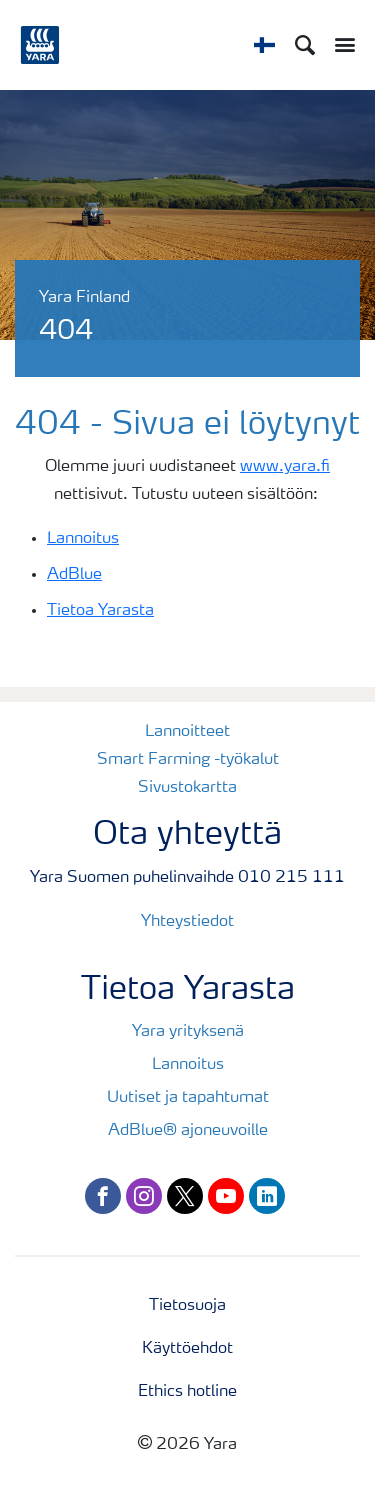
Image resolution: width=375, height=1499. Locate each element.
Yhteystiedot (187, 922)
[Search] (305, 45)
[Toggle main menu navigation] (340, 45)
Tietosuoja (187, 1306)
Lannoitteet (187, 732)
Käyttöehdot (187, 1349)
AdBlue (74, 575)
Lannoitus (83, 539)
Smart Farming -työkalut (188, 760)
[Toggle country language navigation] (264, 45)
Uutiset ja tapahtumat (188, 1098)
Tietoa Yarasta (100, 611)
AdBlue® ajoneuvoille (188, 1131)
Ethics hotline (187, 1392)
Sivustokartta (187, 788)
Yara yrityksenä (188, 1032)
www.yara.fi (285, 467)
